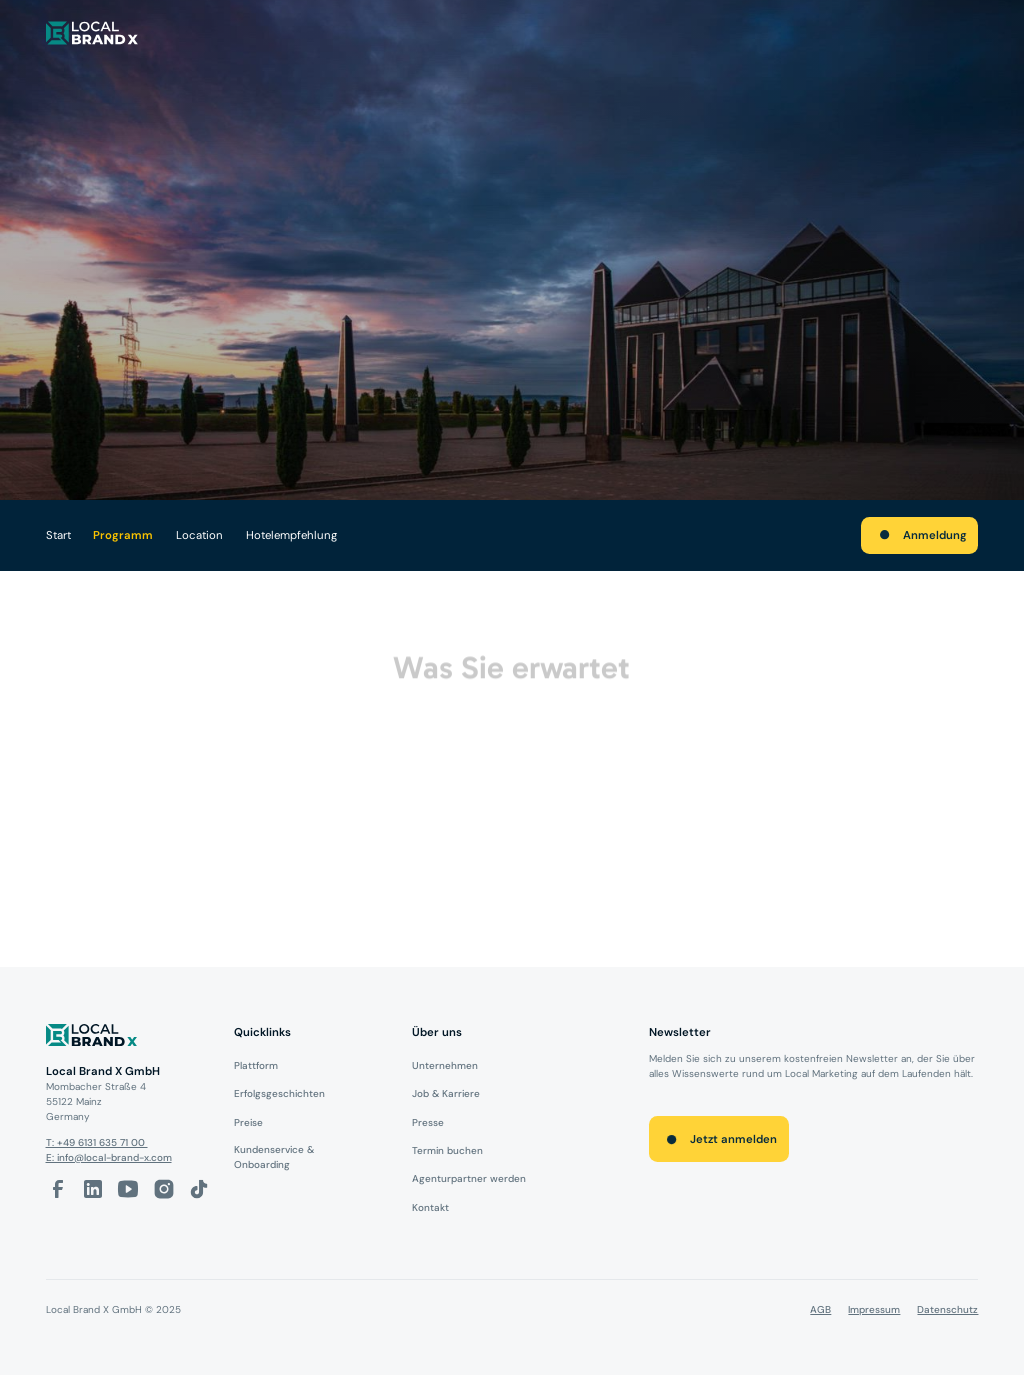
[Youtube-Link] (128, 1189)
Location (199, 535)
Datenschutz (947, 1309)
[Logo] (129, 1038)
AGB (820, 1309)
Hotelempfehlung (291, 535)
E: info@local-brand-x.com (109, 1157)
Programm (123, 535)
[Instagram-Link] (164, 1189)
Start (58, 535)
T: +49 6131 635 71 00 (97, 1142)
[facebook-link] (58, 1189)
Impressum (874, 1309)
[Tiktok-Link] (199, 1189)
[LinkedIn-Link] (93, 1189)
